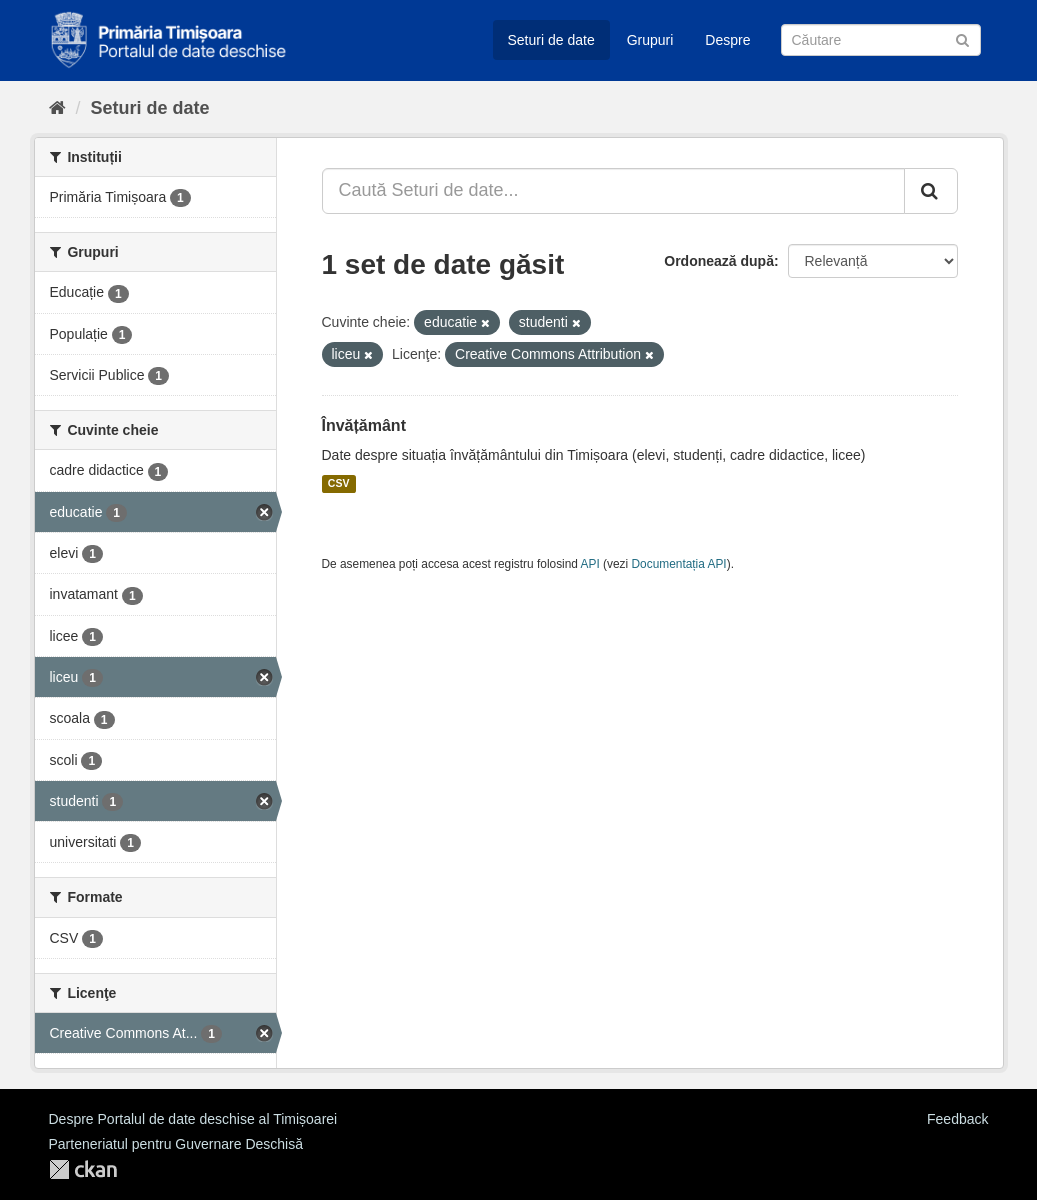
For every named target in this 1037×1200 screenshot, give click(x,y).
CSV (339, 484)
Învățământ (364, 425)
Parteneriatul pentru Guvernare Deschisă (176, 1144)
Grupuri (650, 40)
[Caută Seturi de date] (881, 40)
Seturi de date (551, 40)
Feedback (957, 1119)
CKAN (83, 1169)
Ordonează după (719, 261)
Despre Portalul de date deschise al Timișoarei (193, 1119)
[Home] (57, 108)
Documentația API (679, 564)
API (590, 564)
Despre (727, 40)
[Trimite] (962, 38)
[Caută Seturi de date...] (613, 191)
